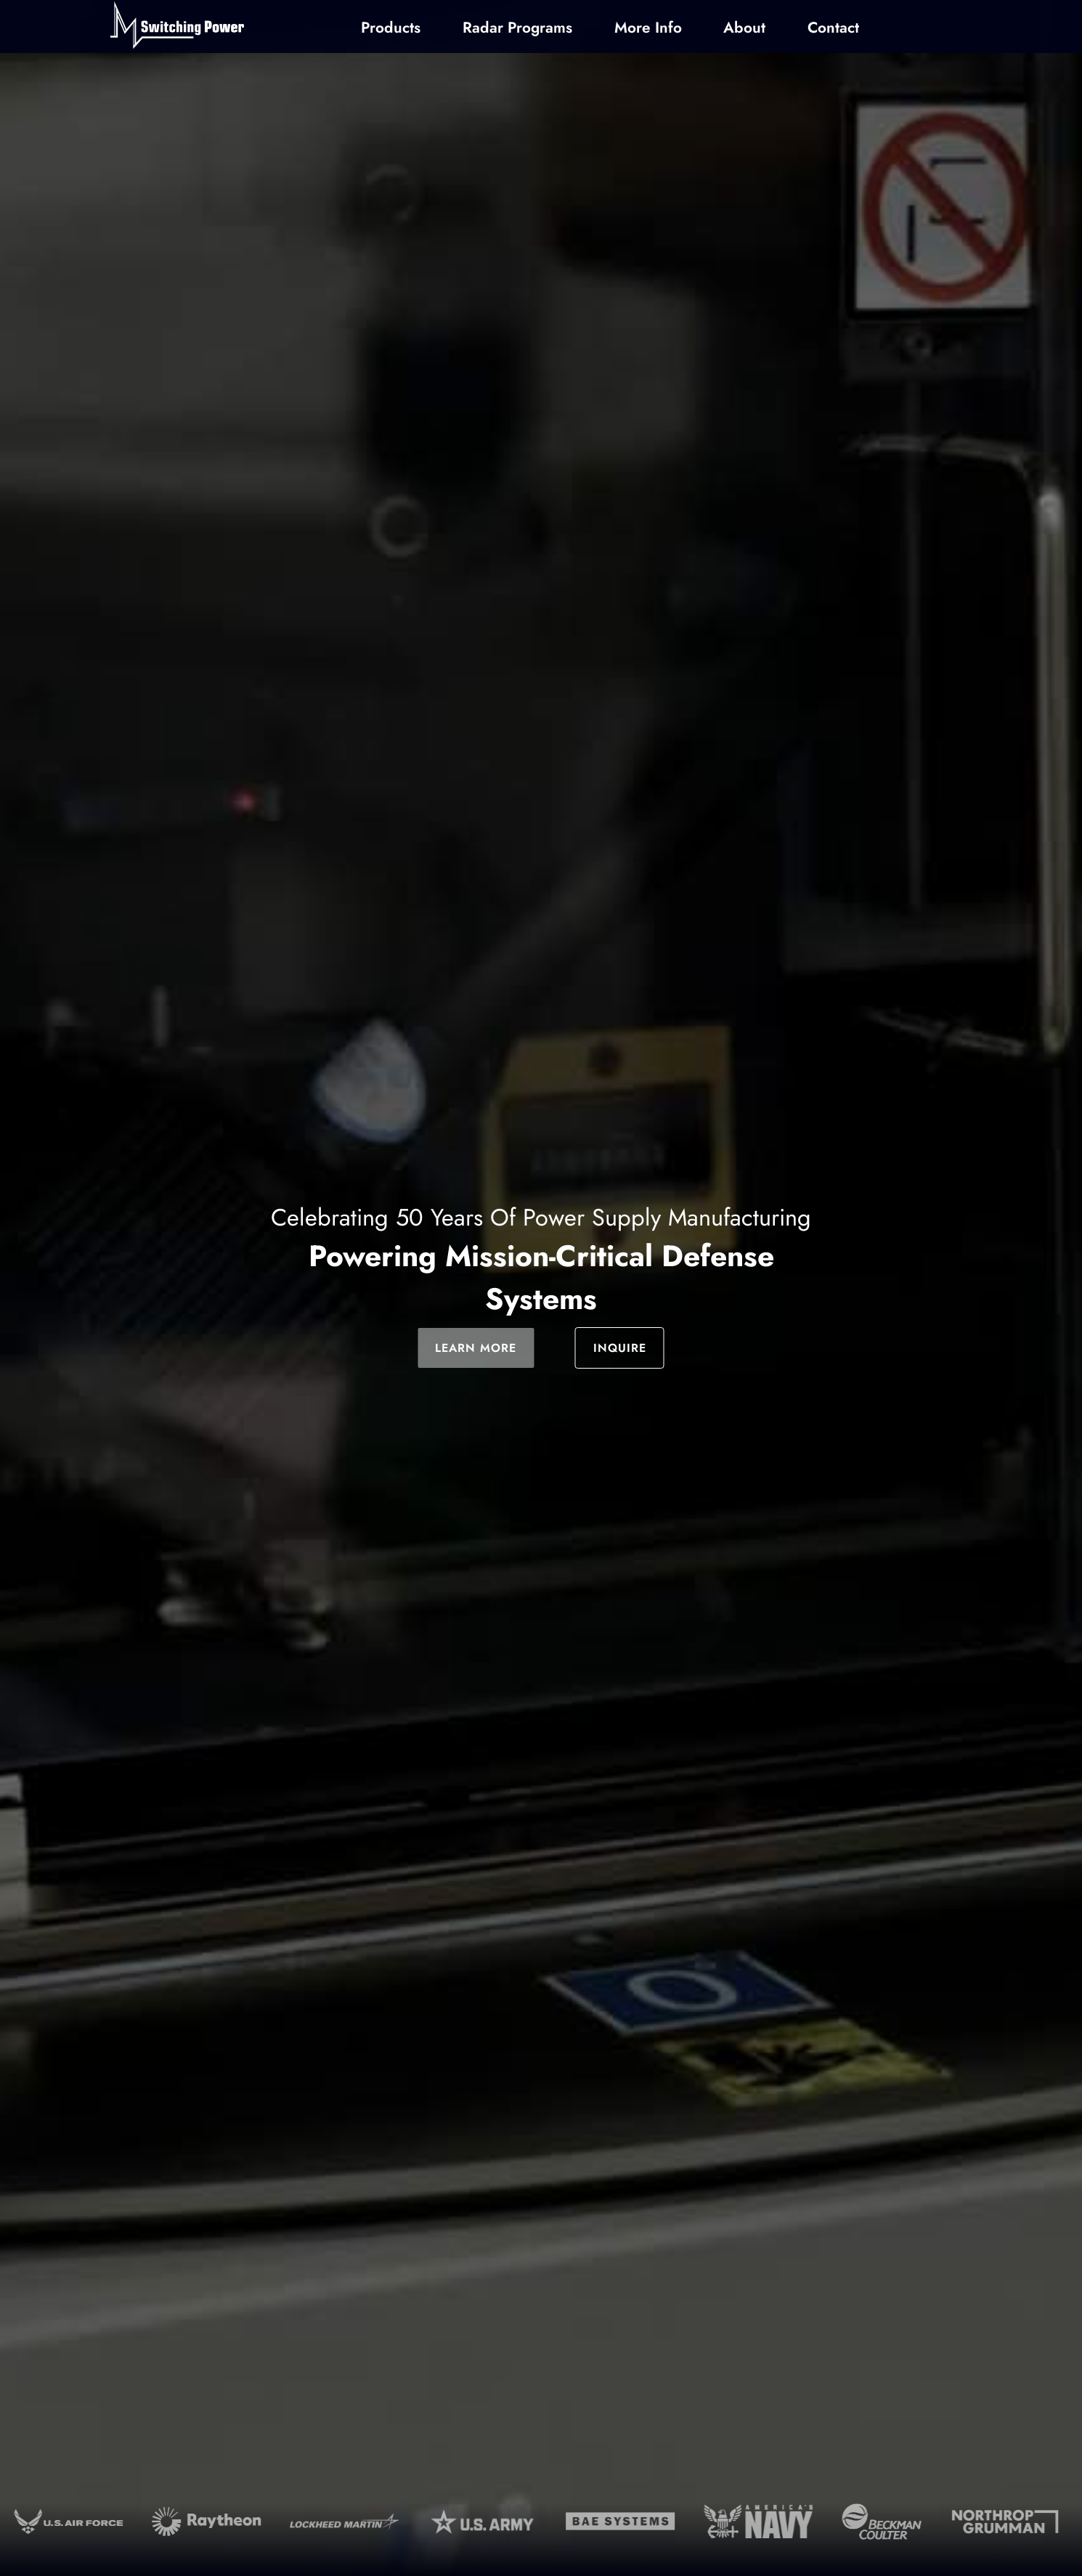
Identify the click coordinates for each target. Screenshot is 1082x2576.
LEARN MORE (475, 1348)
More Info (648, 28)
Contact (833, 28)
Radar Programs (517, 28)
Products (390, 28)
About (744, 28)
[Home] (177, 26)
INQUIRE (619, 1348)
